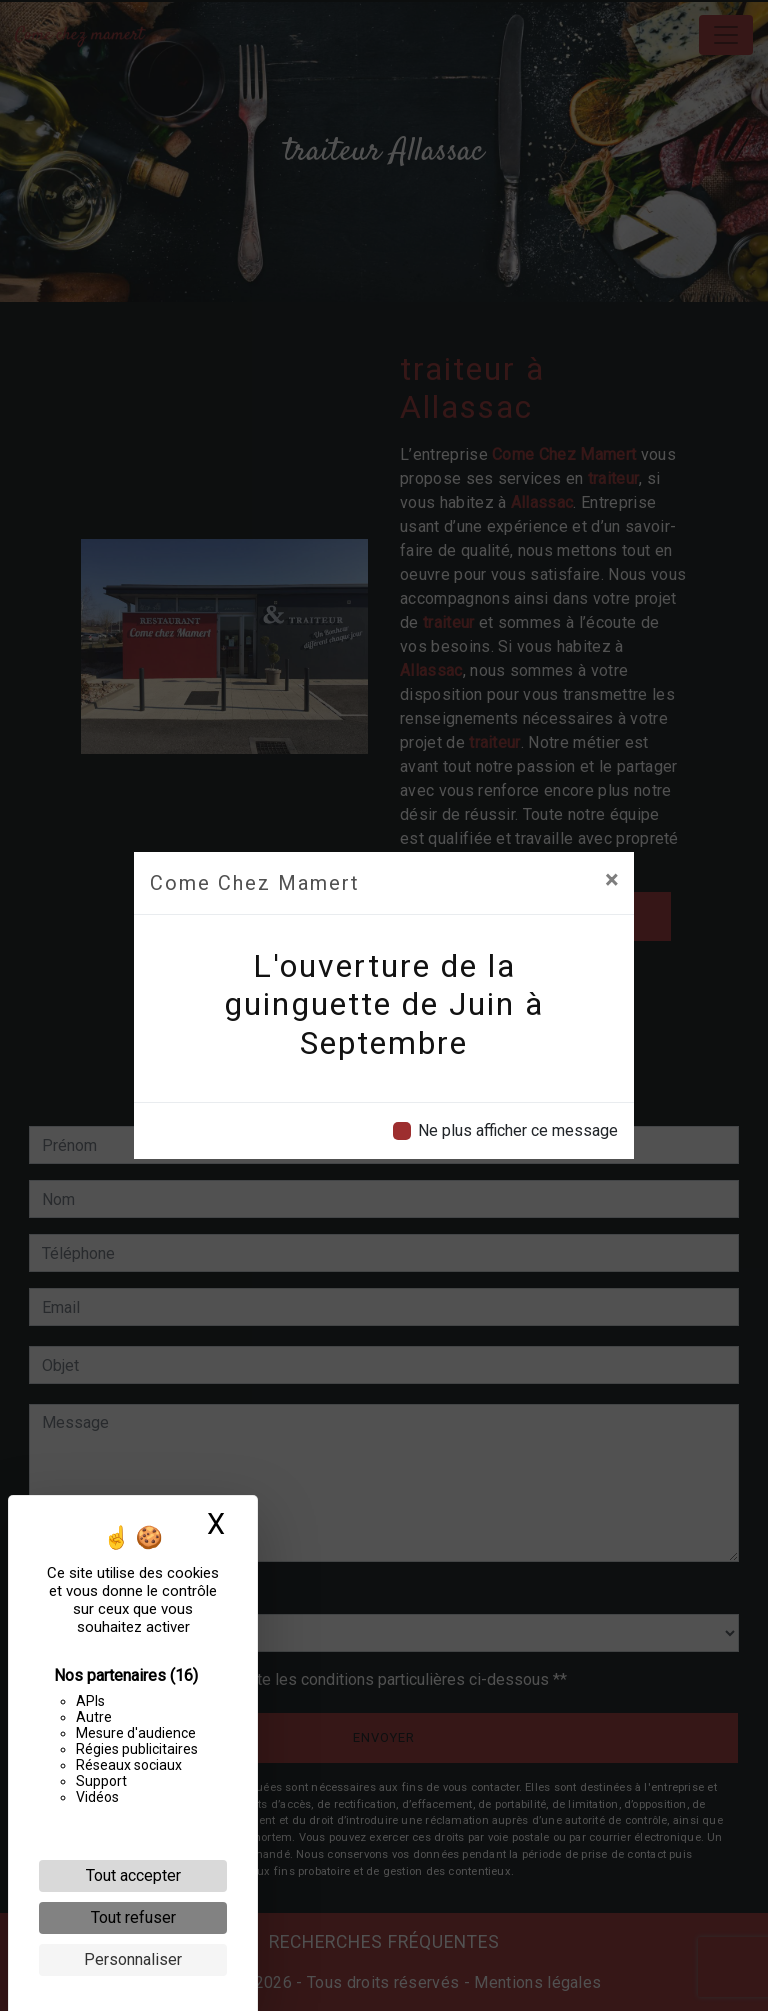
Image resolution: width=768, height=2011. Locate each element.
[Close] (611, 880)
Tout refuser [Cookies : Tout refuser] (133, 1917)
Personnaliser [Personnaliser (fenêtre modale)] (133, 1959)
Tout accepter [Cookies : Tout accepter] (133, 1875)
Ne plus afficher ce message (518, 1130)
